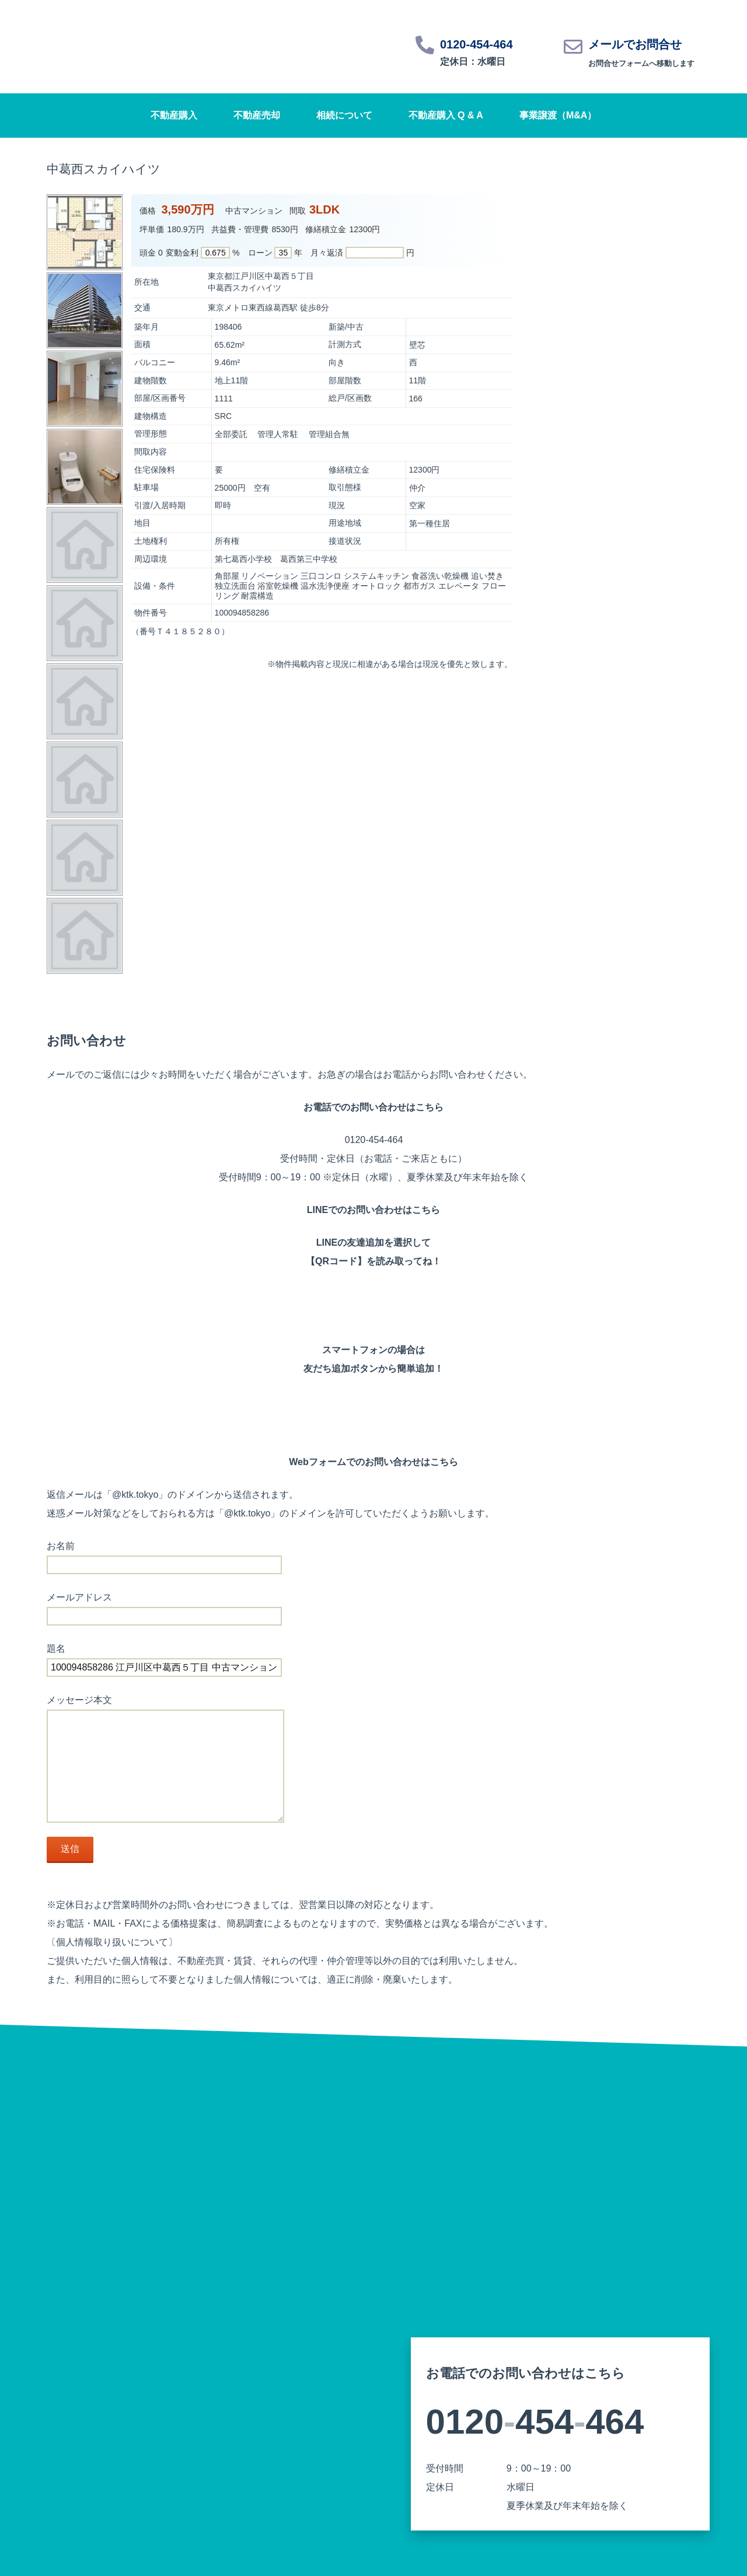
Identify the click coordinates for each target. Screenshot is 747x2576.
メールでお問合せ (635, 44)
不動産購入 (174, 115)
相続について (344, 115)
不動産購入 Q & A (446, 115)
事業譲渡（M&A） (557, 115)
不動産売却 (256, 115)
